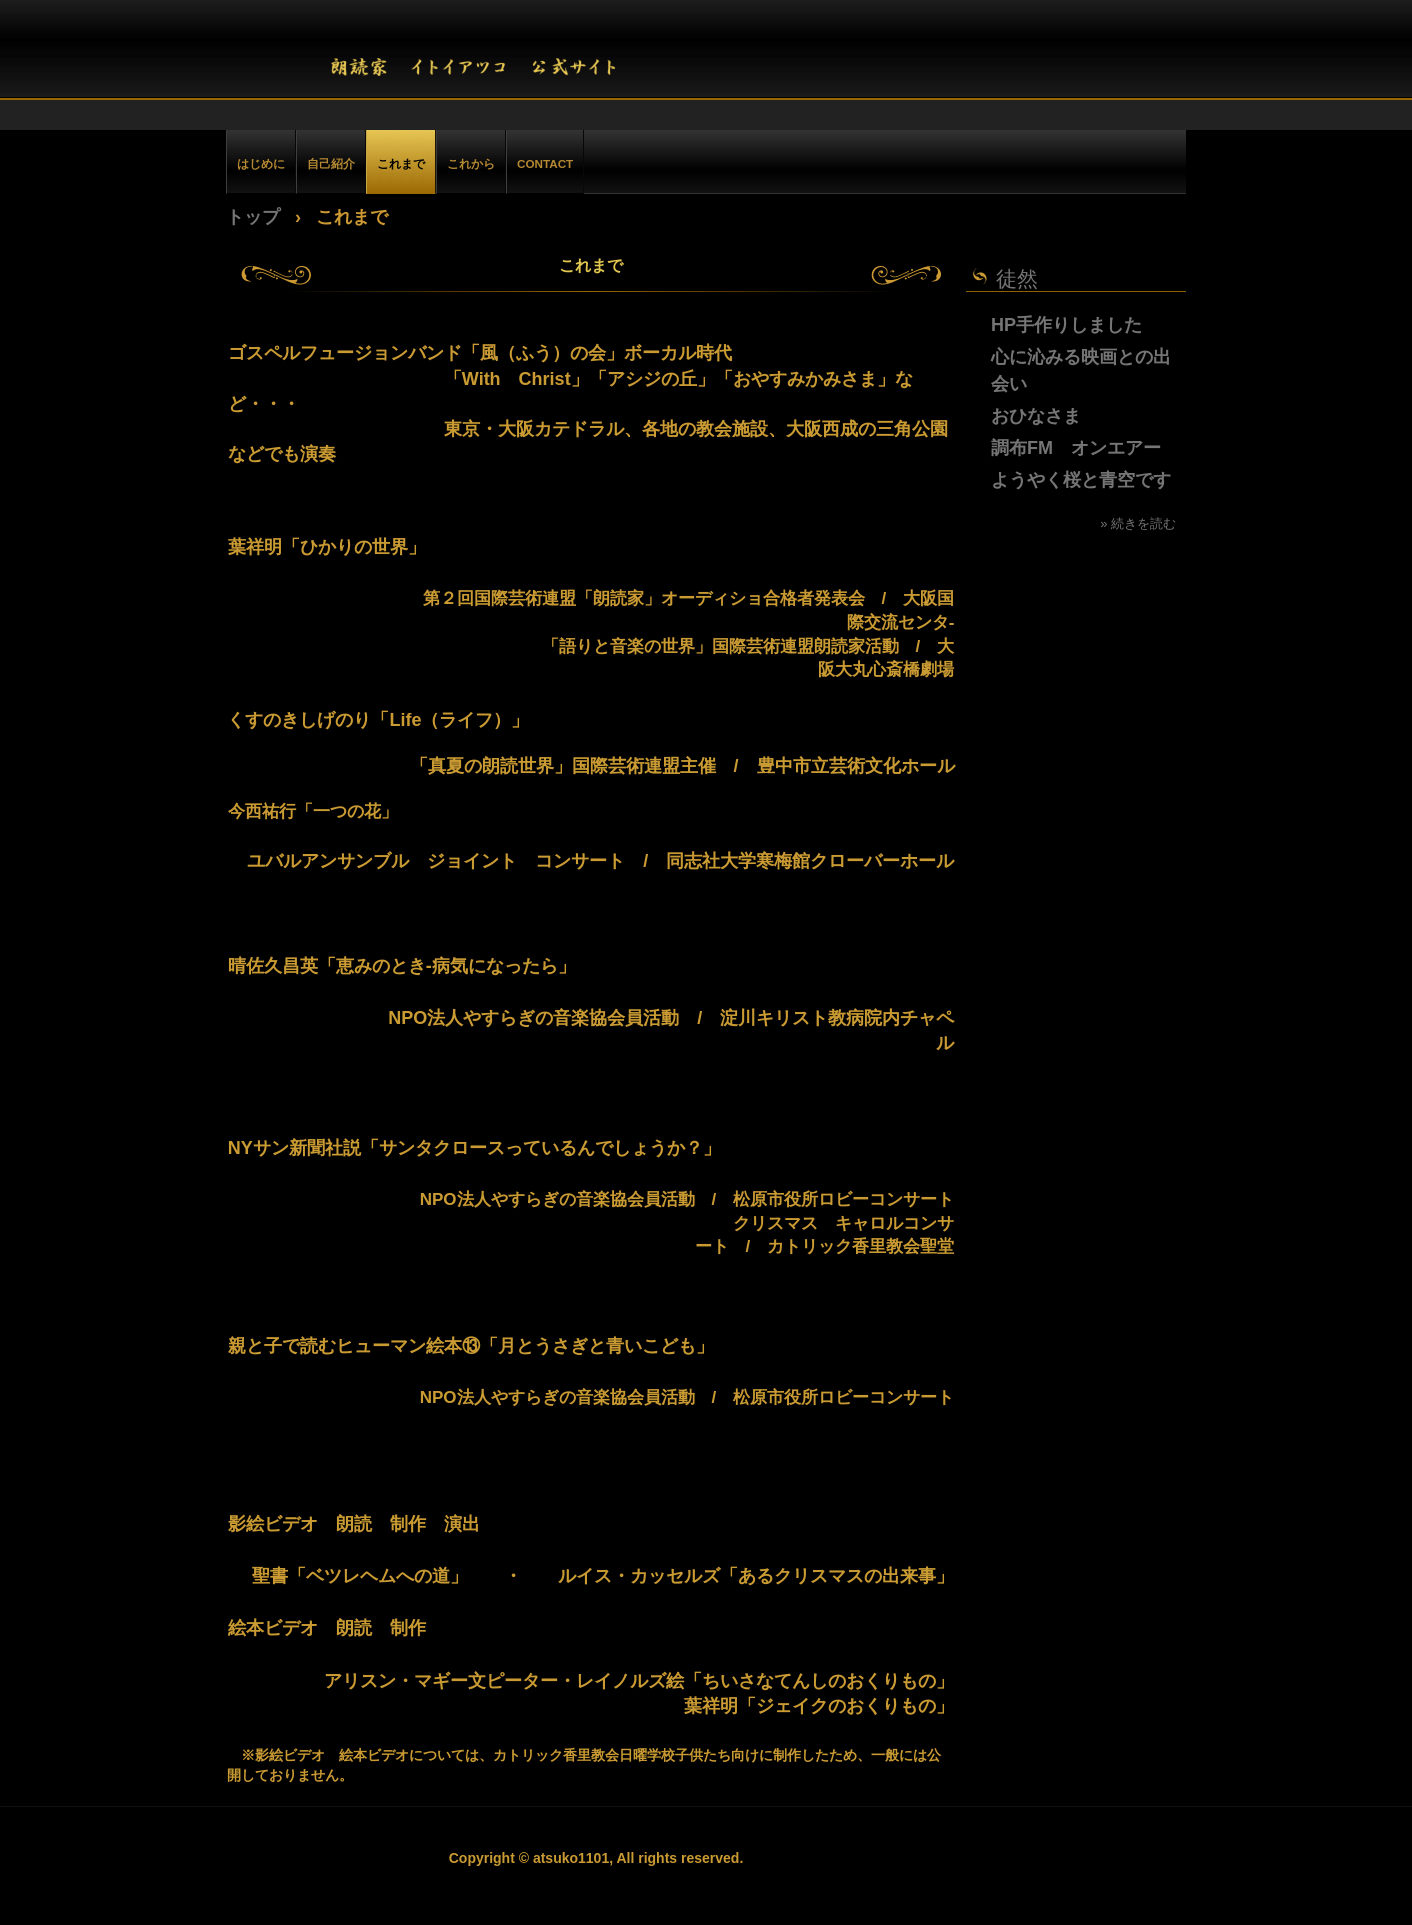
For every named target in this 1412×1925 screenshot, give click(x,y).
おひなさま (1036, 416)
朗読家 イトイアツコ (494, 55)
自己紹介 (331, 163)
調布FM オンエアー (1076, 448)
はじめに (261, 163)
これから (471, 163)
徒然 (1017, 278)
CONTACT (545, 163)
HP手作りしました (1066, 325)
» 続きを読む (1138, 523)
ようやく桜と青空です (1081, 480)
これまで (401, 163)
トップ (253, 217)
